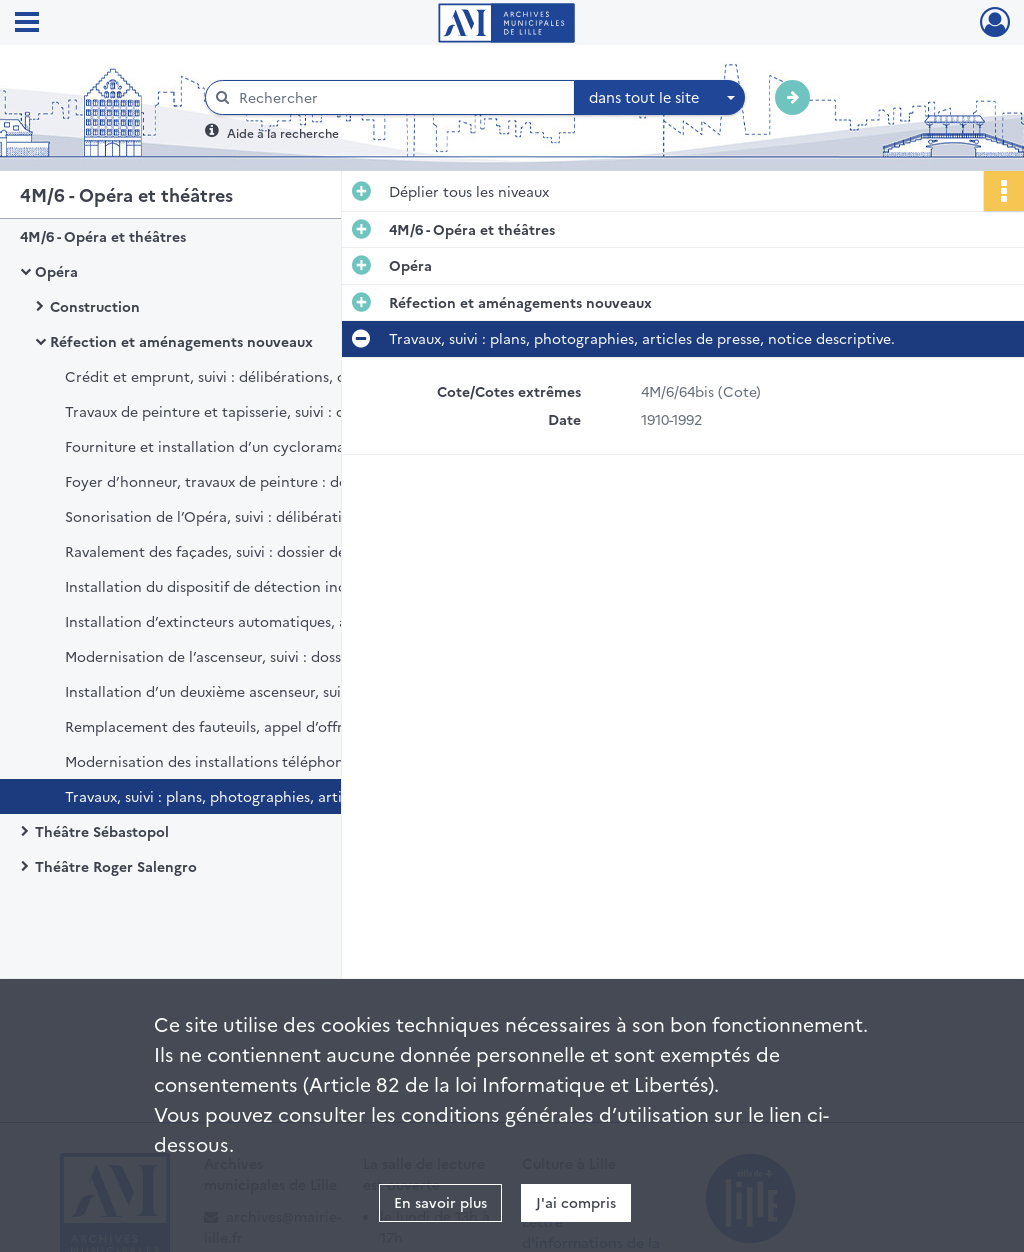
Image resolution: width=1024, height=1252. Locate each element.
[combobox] (660, 98)
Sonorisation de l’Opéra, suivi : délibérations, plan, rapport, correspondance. (265, 516)
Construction (95, 306)
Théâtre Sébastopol (102, 831)
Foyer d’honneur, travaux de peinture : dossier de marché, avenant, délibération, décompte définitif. (265, 481)
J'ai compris (576, 1202)
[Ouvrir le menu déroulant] (27, 24)
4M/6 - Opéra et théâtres (103, 236)
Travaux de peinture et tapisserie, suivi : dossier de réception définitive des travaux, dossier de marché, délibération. (265, 411)
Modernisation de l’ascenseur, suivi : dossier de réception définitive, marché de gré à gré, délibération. (265, 656)
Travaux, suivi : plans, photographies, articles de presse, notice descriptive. (265, 796)
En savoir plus (440, 1202)
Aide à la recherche (283, 132)
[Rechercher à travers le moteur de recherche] (400, 97)
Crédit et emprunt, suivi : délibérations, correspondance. (259, 376)
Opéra (56, 271)
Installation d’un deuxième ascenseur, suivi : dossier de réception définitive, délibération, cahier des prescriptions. (265, 691)
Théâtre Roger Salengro (116, 866)
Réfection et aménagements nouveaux (181, 341)
